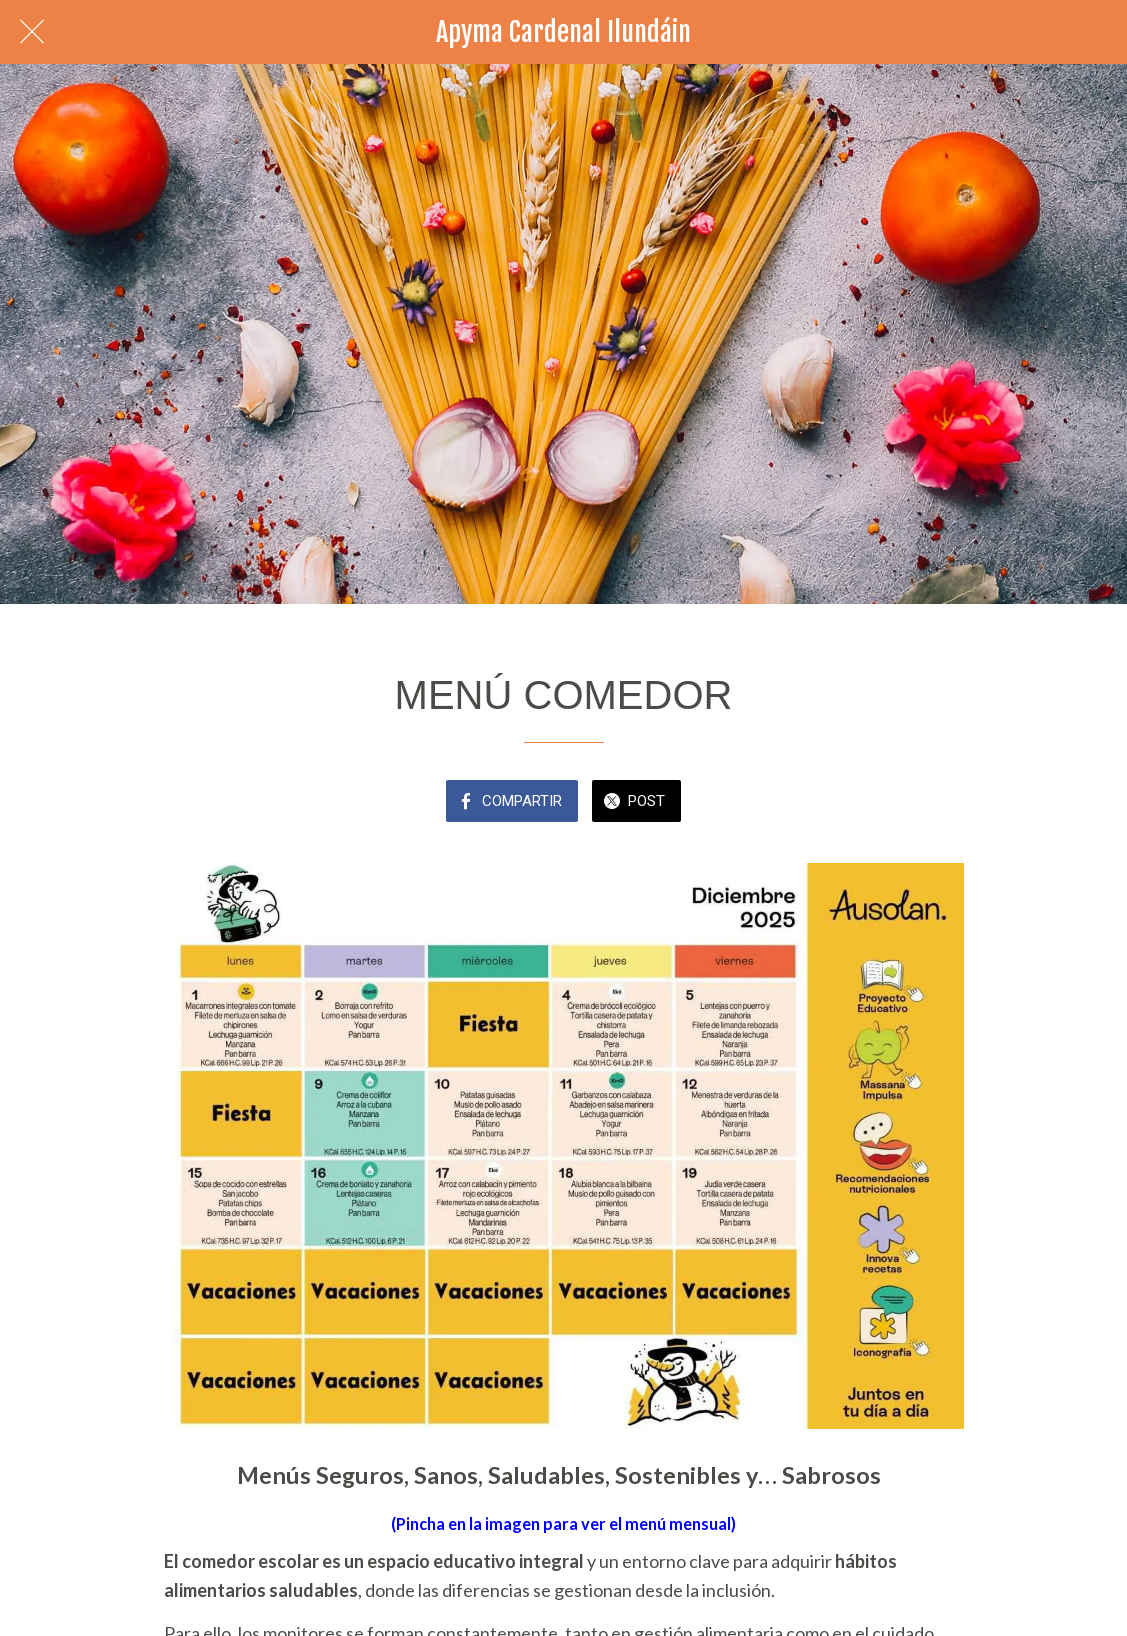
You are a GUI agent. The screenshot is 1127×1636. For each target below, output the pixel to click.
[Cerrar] (32, 32)
